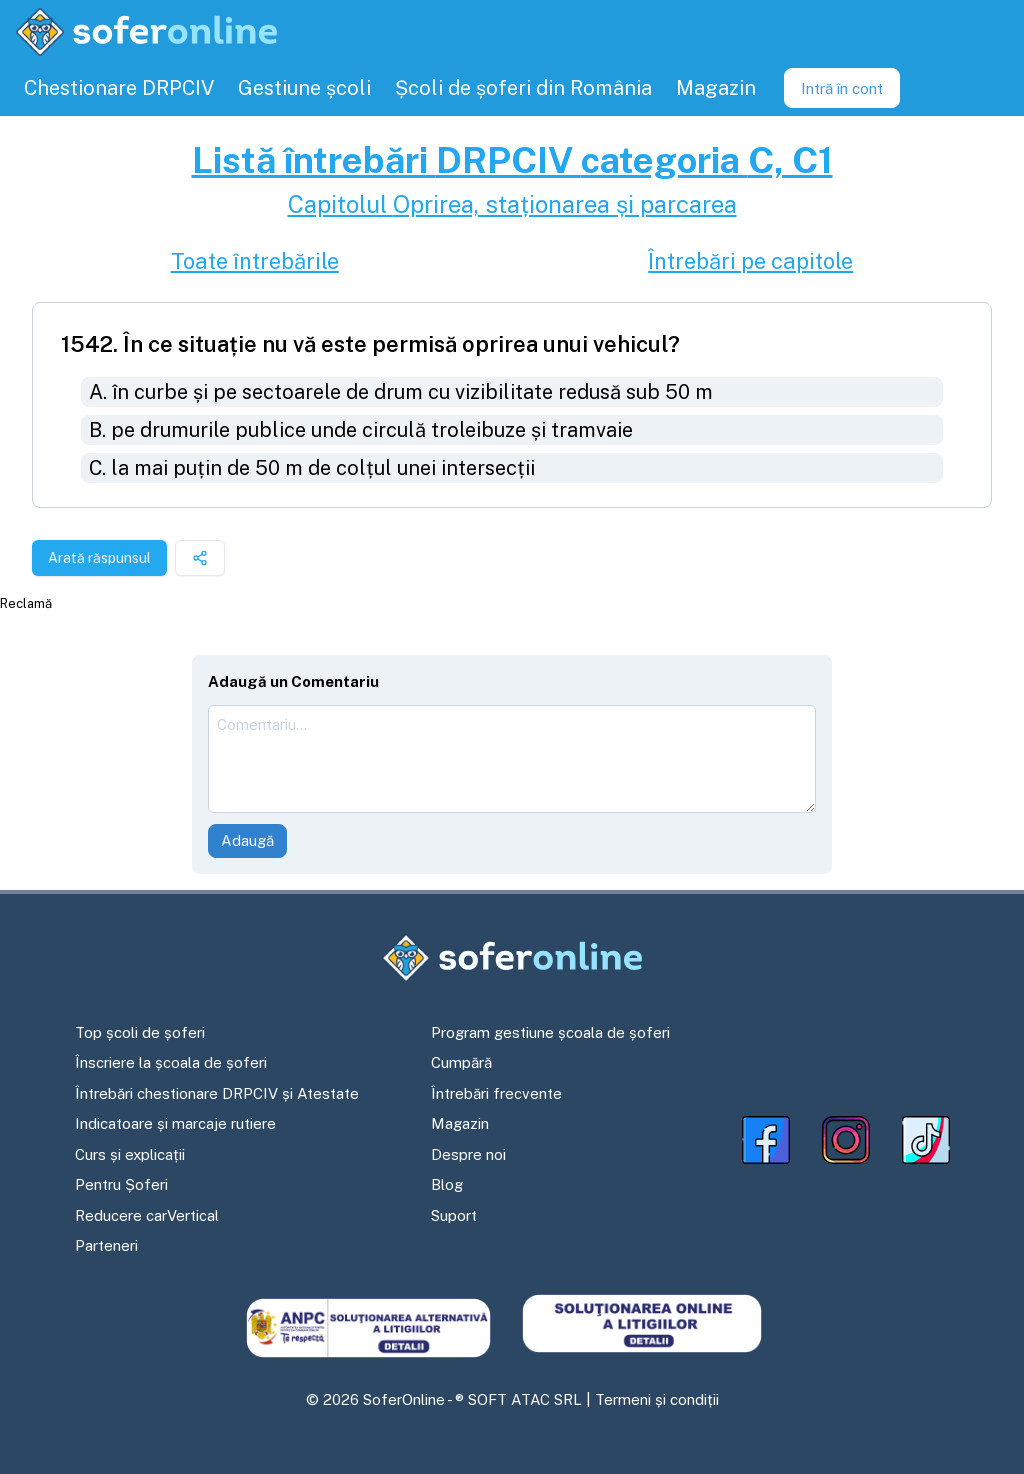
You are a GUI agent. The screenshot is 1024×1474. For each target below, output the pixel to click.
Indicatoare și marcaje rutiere (175, 1123)
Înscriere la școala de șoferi (171, 1062)
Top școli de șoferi (140, 1032)
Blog (447, 1184)
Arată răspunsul (99, 558)
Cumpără (461, 1062)
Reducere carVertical (147, 1215)
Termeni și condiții (657, 1399)
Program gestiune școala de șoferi (550, 1032)
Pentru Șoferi (121, 1184)
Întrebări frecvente (496, 1093)
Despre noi (468, 1154)
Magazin (460, 1123)
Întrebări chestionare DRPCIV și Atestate (217, 1093)
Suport (454, 1215)
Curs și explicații (130, 1154)
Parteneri (106, 1245)
